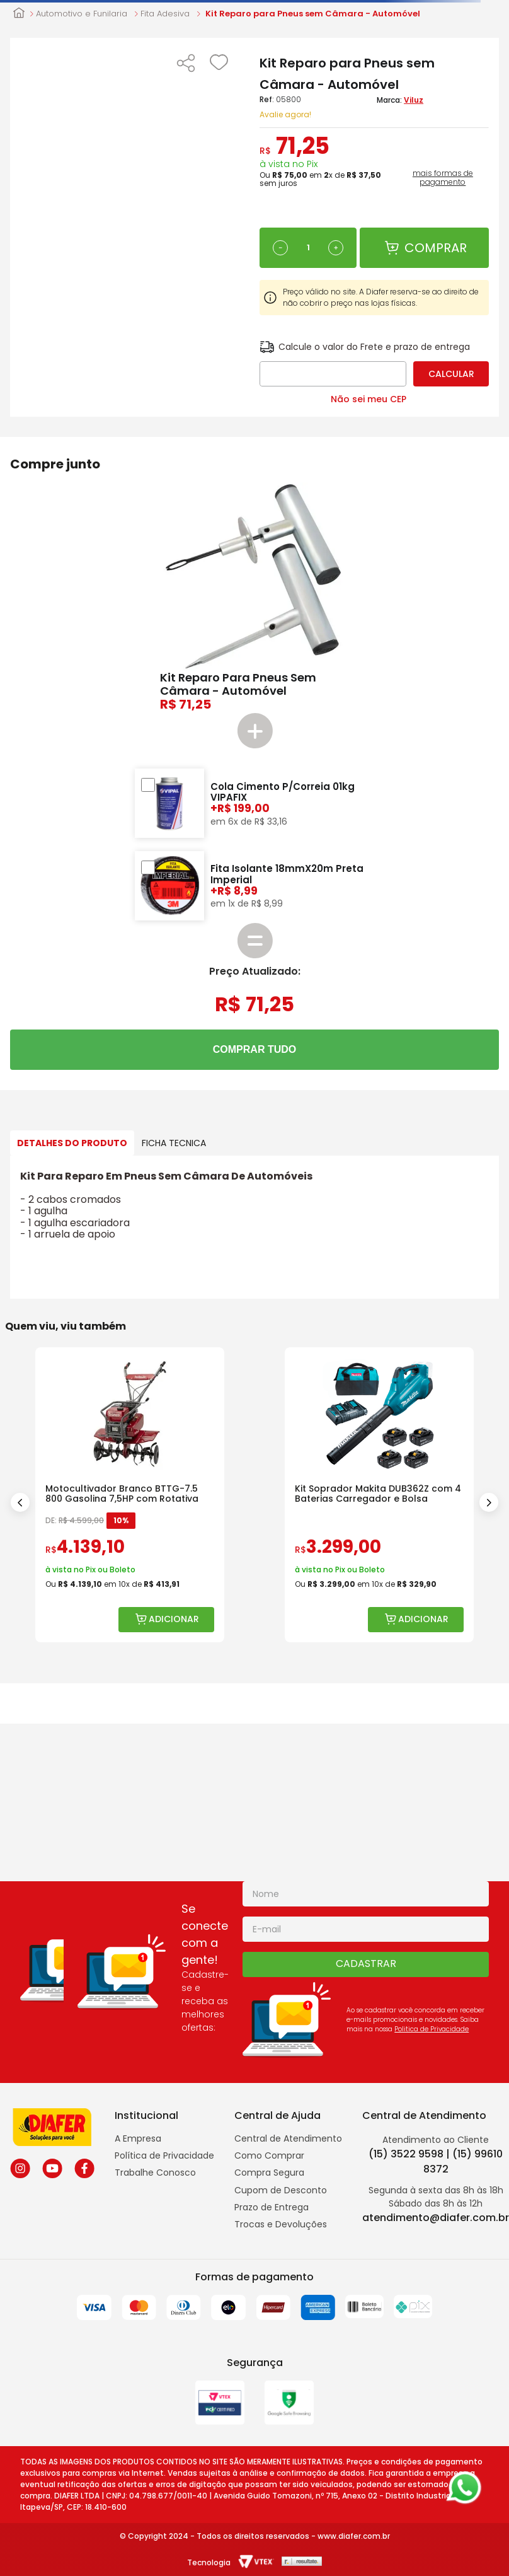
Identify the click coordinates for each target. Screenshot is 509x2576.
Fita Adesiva (165, 14)
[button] (185, 64)
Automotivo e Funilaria (81, 14)
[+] (335, 247)
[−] (280, 247)
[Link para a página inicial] (19, 14)
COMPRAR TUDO (254, 1049)
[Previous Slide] (20, 1502)
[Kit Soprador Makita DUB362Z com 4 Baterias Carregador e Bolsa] (379, 1494)
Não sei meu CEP (368, 399)
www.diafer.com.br (353, 2536)
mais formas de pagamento (443, 178)
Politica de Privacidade (431, 2029)
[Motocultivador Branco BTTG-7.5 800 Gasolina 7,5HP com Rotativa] (129, 1494)
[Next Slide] (488, 1502)
